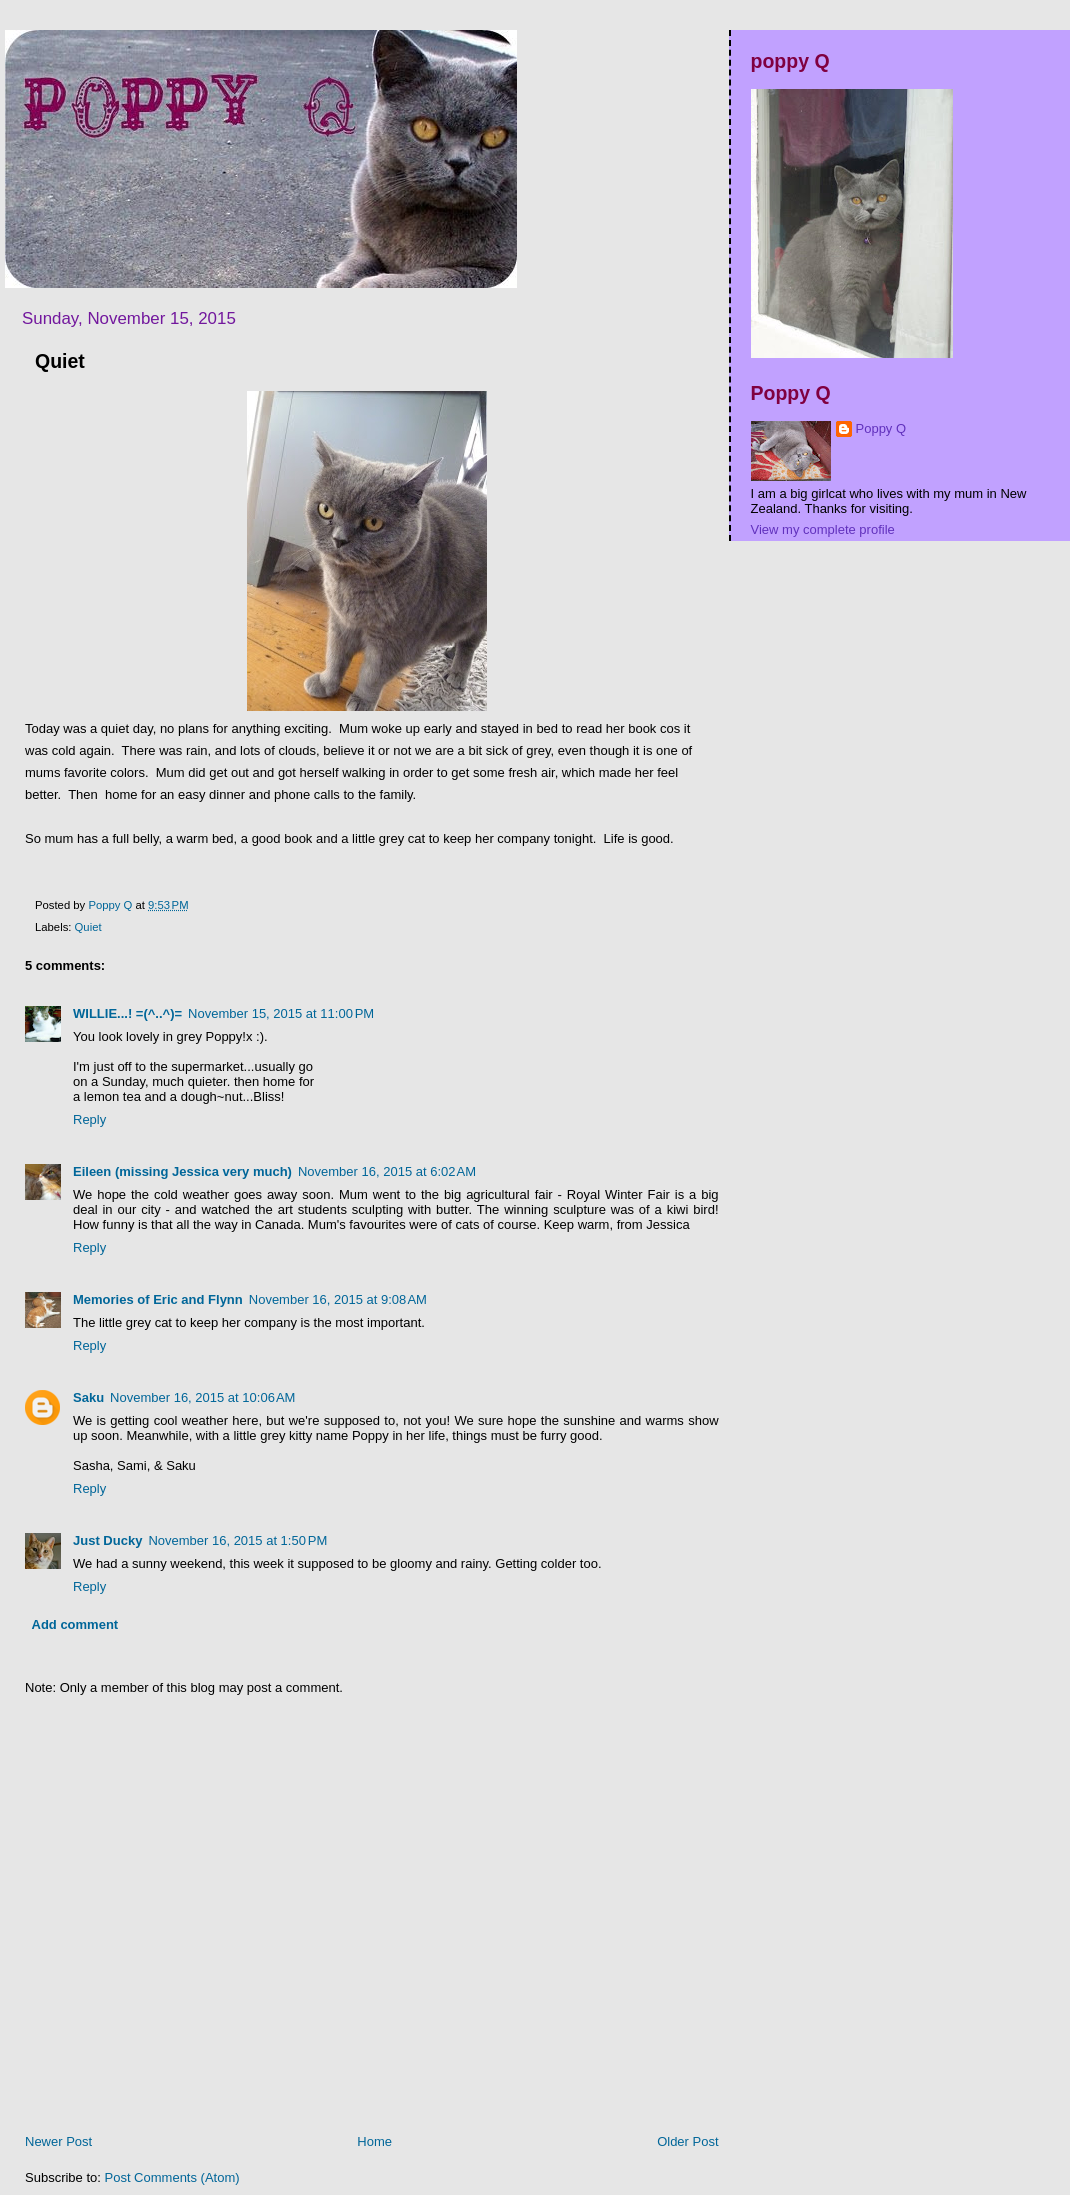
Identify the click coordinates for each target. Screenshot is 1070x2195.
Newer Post (58, 2141)
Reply (89, 1119)
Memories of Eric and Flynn (158, 1299)
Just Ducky (107, 1540)
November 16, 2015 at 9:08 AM (338, 1299)
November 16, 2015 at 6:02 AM (387, 1171)
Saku (88, 1397)
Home (374, 2141)
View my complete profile (823, 529)
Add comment (75, 1624)
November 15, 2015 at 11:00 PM (281, 1013)
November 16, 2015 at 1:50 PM (237, 1540)
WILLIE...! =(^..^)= (127, 1013)
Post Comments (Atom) (172, 2177)
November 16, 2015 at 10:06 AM (202, 1397)
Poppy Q (881, 428)
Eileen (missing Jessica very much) (182, 1171)
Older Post (687, 2141)
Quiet (88, 927)
